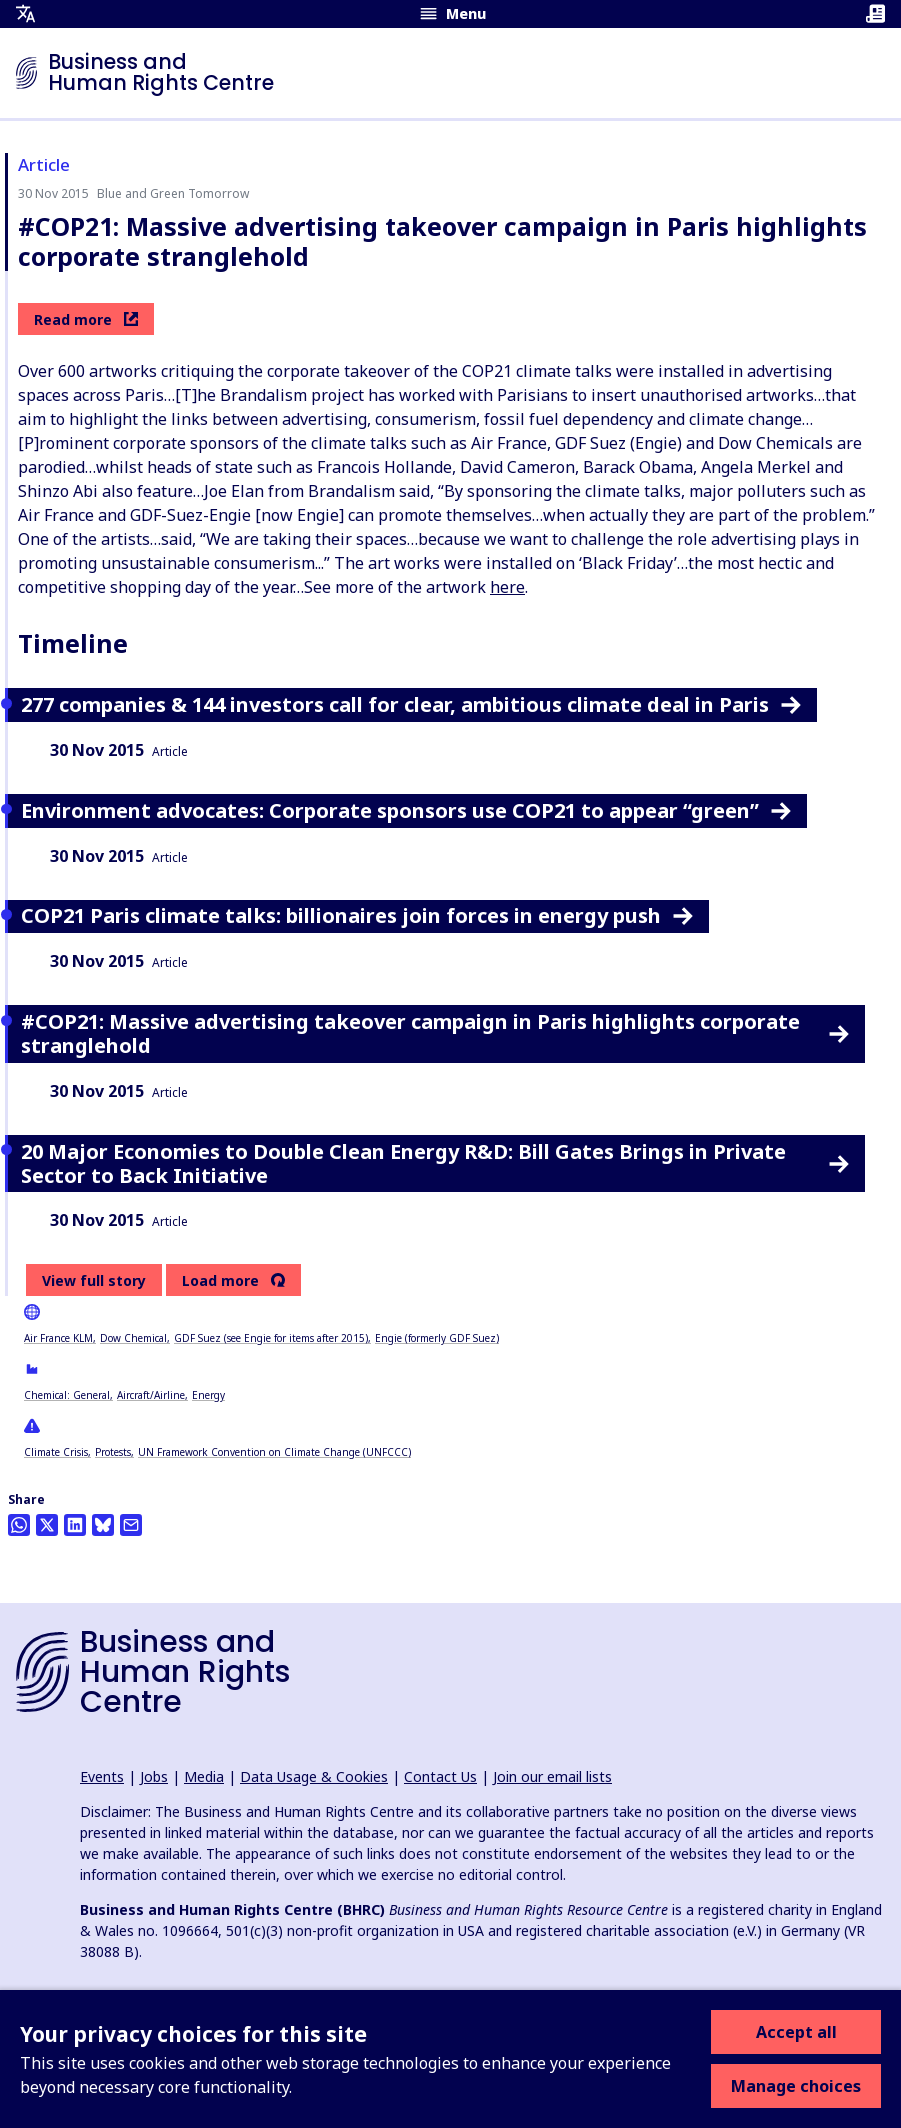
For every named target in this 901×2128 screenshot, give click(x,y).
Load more (220, 1281)
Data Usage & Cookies (314, 1776)
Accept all (796, 2032)
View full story (94, 1280)
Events (102, 1776)
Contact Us (440, 1776)
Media (204, 1776)
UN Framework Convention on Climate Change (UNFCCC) (274, 1452)
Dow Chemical (133, 1338)
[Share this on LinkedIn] (75, 1525)
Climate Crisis (56, 1452)
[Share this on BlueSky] (103, 1525)
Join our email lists (552, 1776)
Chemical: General (67, 1395)
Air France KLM (58, 1338)
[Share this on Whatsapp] (19, 1525)
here (507, 587)
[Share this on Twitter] (47, 1525)
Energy (208, 1395)
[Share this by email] (131, 1525)
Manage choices (796, 2086)
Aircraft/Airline (151, 1395)
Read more (86, 319)
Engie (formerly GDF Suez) (437, 1338)
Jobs (154, 1776)
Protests (113, 1452)
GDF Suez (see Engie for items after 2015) (271, 1338)
